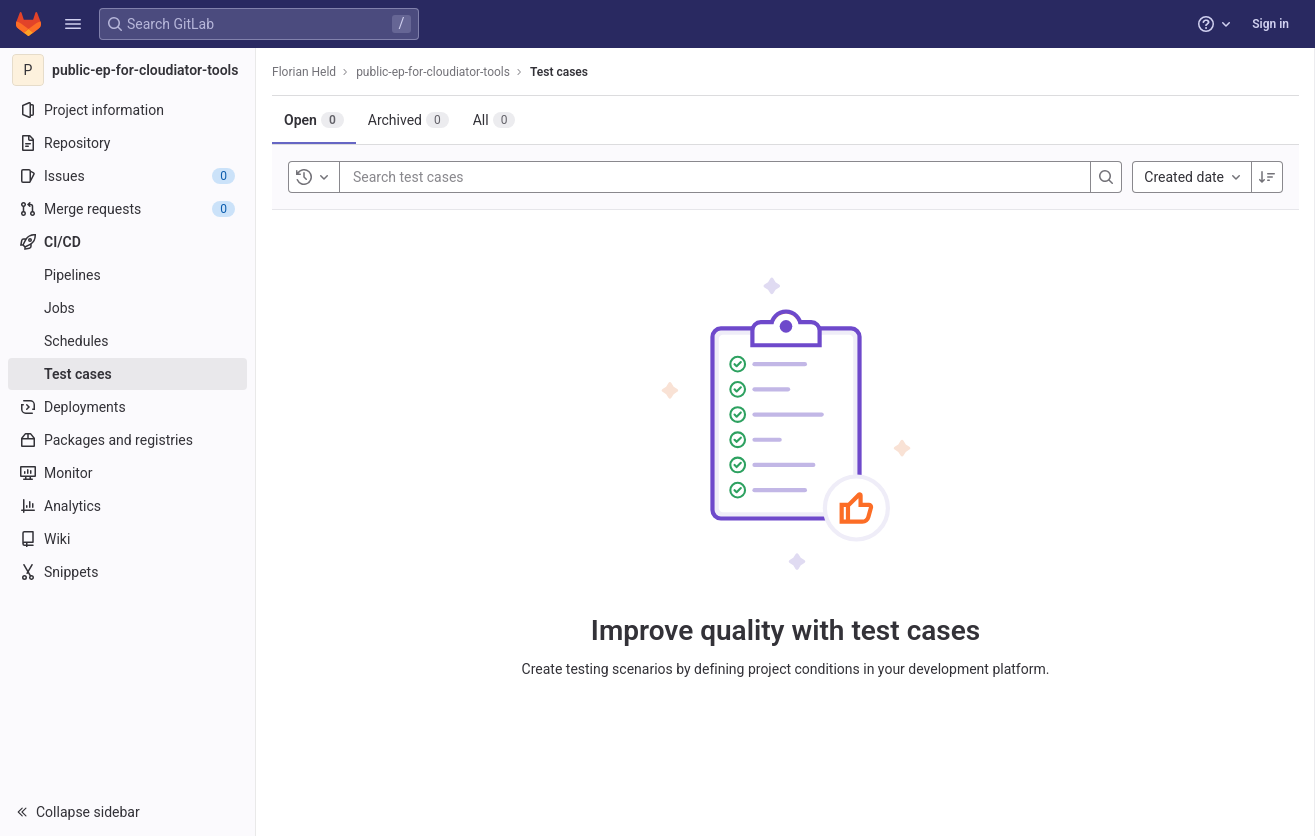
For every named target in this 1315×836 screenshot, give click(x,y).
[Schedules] (127, 341)
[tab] (314, 120)
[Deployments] (127, 407)
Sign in (1270, 24)
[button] (73, 24)
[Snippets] (127, 572)
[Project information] (127, 110)
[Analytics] (127, 506)
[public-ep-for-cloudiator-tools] (128, 70)
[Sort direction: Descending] (1267, 177)
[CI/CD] (127, 242)
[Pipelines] (127, 275)
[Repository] (127, 143)
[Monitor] (127, 473)
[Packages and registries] (127, 440)
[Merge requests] (127, 209)
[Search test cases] (473, 177)
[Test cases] (127, 374)
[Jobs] (127, 308)
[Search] (1106, 177)
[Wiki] (127, 539)
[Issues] (127, 176)
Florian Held (304, 72)
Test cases (559, 72)
